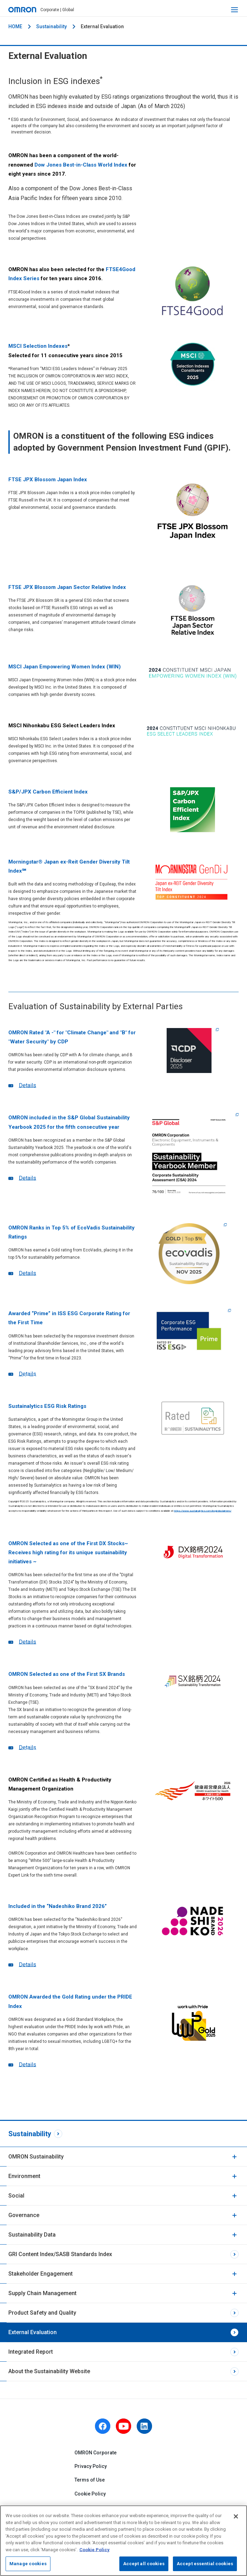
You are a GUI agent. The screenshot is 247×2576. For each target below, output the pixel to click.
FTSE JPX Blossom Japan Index (47, 479)
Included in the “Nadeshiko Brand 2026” (57, 1906)
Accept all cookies (144, 2563)
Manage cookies (28, 2563)
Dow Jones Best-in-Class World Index (80, 165)
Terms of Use (89, 2480)
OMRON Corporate (95, 2452)
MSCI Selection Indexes (37, 346)
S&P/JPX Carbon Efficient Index (48, 792)
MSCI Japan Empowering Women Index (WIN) (64, 667)
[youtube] (123, 2426)
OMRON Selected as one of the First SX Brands (66, 1674)
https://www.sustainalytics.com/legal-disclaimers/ (202, 1510)
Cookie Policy (90, 2493)
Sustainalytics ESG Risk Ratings (47, 1406)
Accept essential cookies (205, 2563)
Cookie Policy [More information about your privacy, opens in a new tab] (94, 2549)
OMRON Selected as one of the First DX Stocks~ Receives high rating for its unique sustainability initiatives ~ (68, 1552)
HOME (15, 26)
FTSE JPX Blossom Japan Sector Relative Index (67, 587)
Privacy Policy (90, 2466)
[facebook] (102, 2426)
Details (27, 1085)
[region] (123, 2540)
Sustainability (51, 26)
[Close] (236, 2516)
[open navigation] (234, 10)
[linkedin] (144, 2426)
